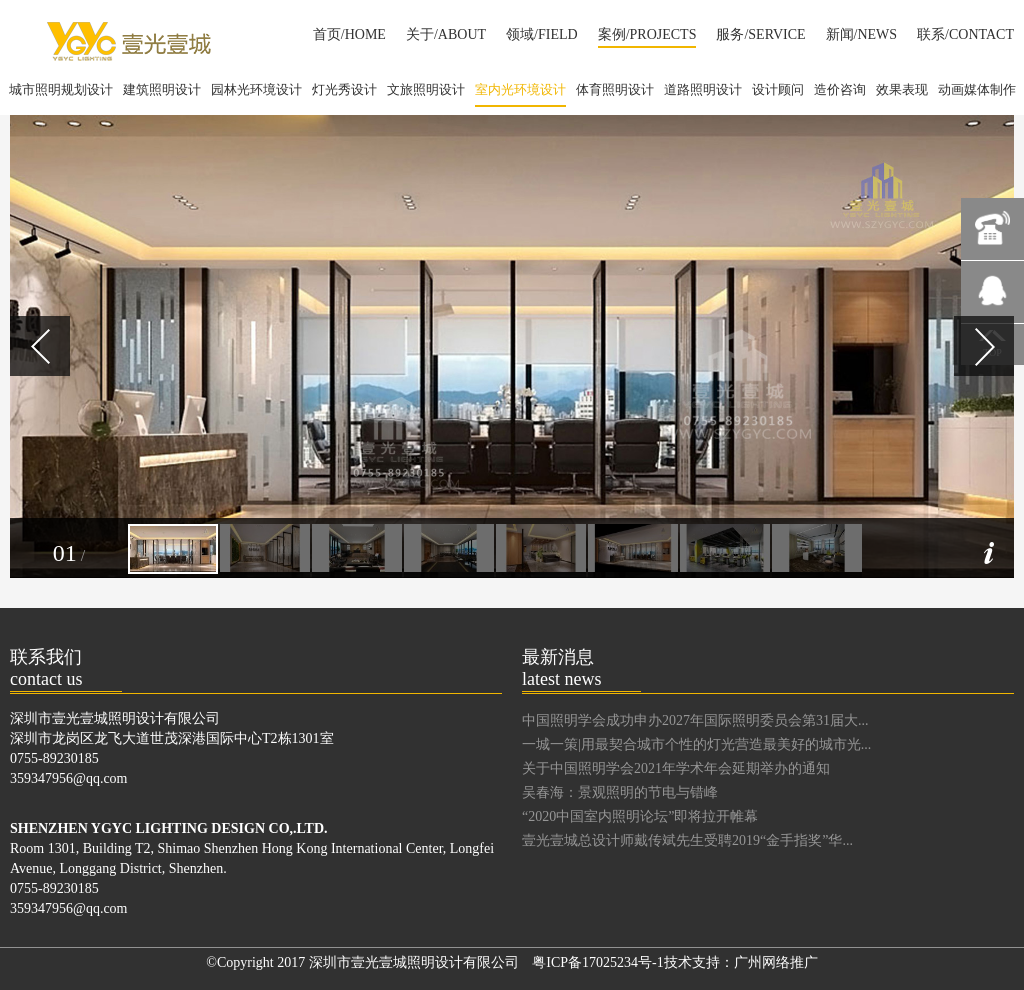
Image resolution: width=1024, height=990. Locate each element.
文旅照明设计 (426, 89)
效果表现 (902, 89)
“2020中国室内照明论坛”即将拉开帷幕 (640, 816)
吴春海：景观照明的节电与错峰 (620, 792)
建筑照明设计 (162, 89)
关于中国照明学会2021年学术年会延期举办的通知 (676, 768)
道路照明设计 (703, 89)
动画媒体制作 (977, 89)
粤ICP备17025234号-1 (597, 962)
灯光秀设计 (344, 89)
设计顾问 (778, 89)
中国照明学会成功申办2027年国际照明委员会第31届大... (695, 720)
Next (984, 346)
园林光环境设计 (256, 89)
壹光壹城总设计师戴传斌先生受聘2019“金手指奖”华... (687, 840)
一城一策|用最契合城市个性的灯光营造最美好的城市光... (696, 744)
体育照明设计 (615, 89)
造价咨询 (840, 89)
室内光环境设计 (520, 94)
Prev (40, 346)
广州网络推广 (776, 962)
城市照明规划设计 (61, 89)
